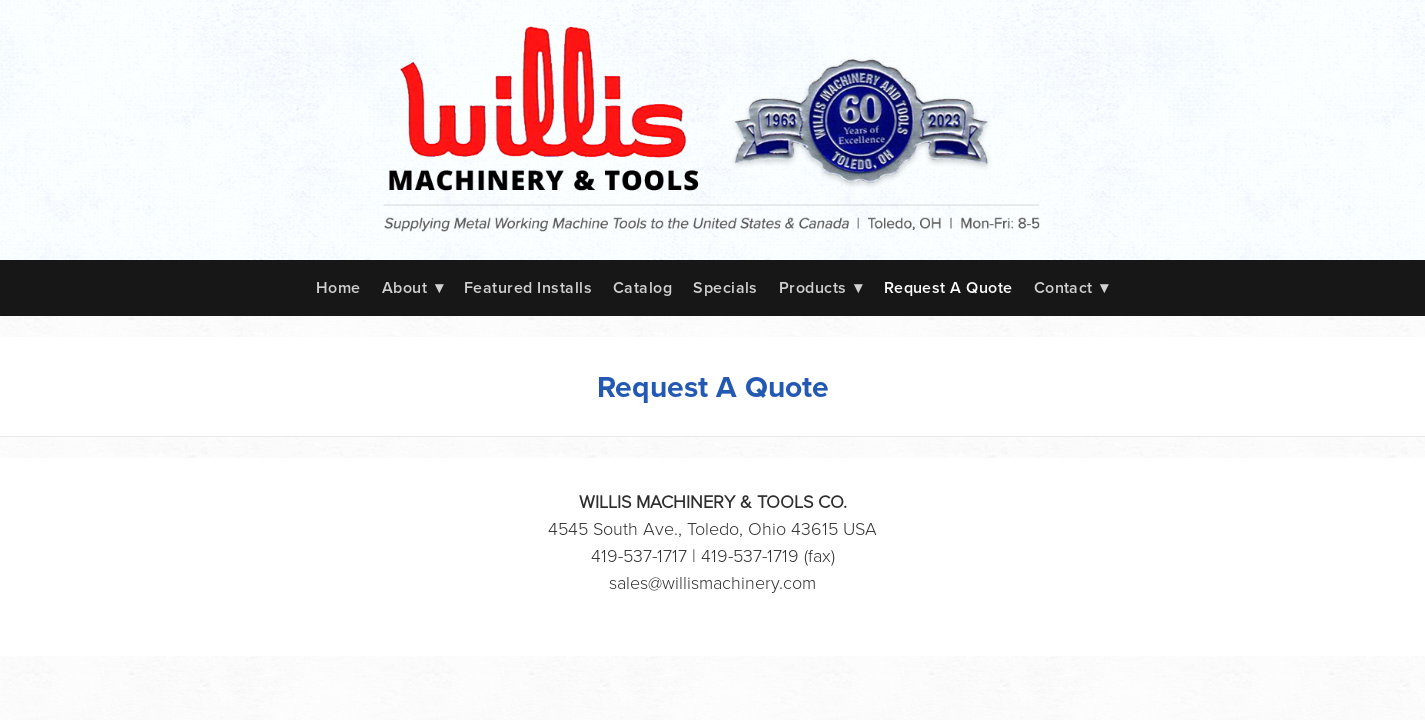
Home (338, 287)
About (413, 287)
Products (821, 287)
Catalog (642, 287)
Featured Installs (528, 287)
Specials (725, 287)
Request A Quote (948, 287)
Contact (1072, 287)
